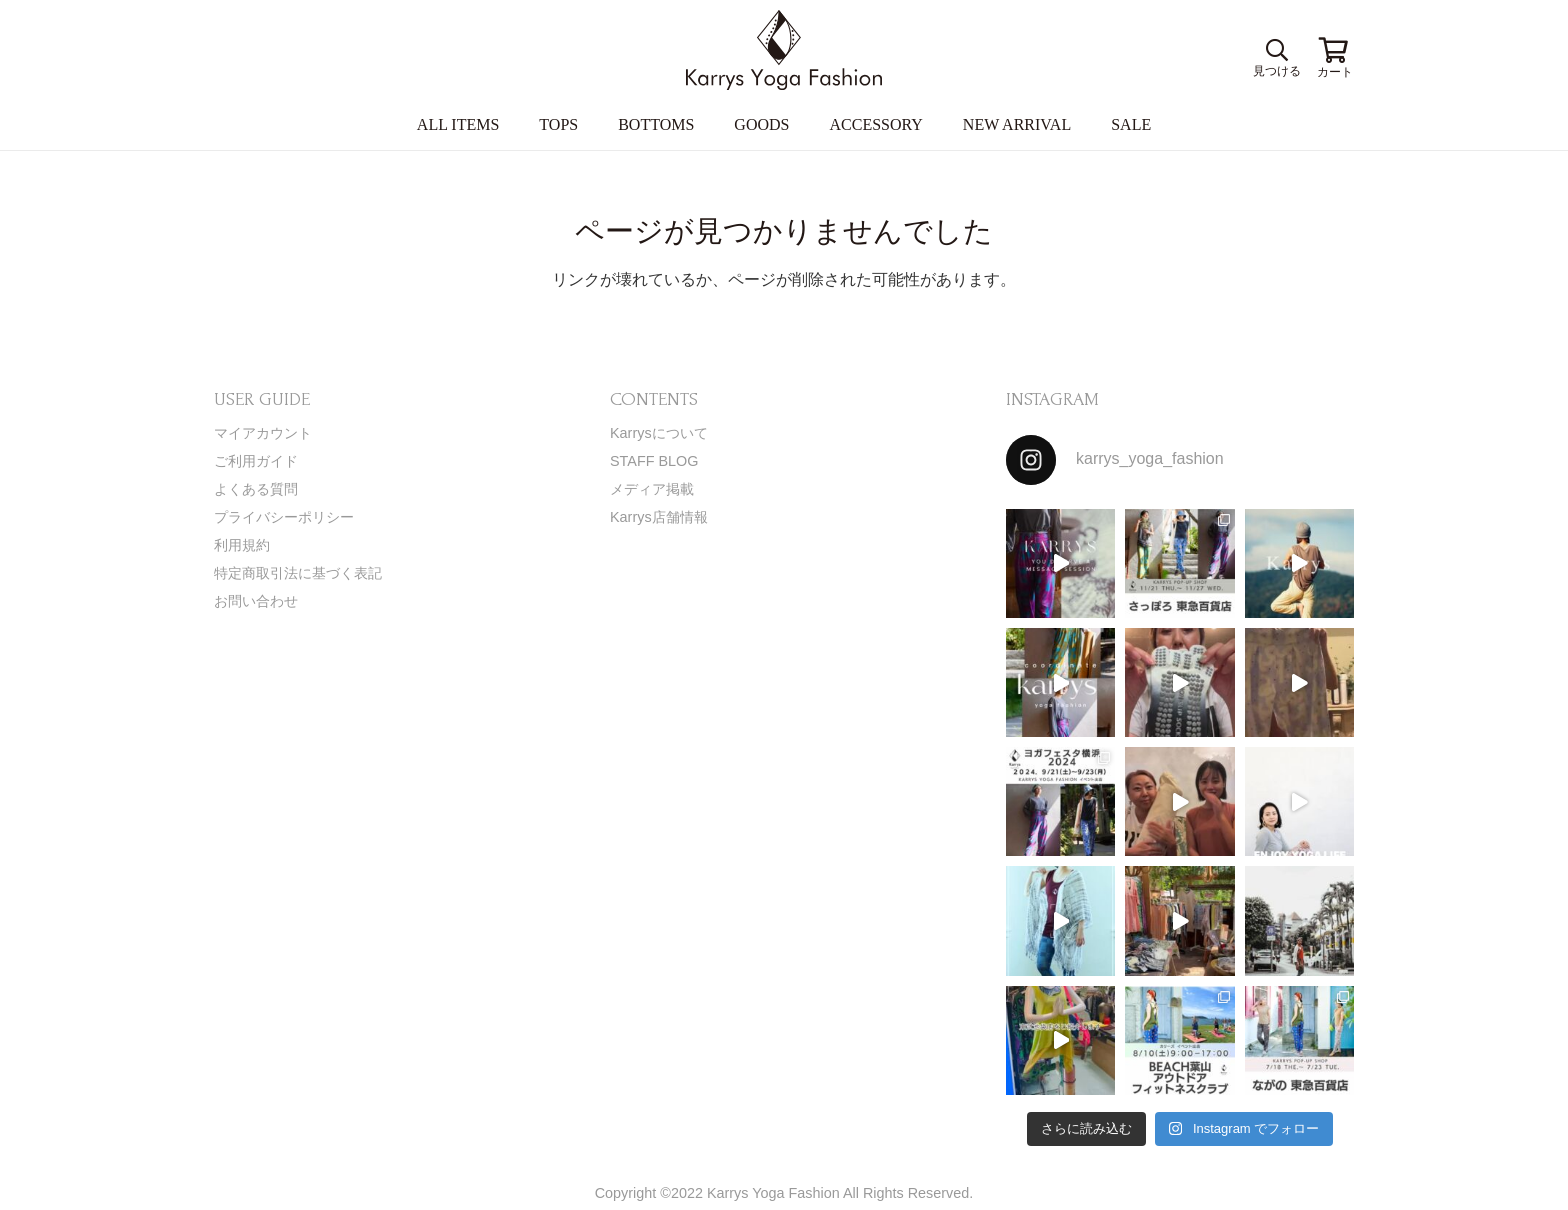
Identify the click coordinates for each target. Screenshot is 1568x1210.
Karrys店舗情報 (659, 517)
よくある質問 (256, 489)
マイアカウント (263, 433)
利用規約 (242, 545)
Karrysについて (659, 433)
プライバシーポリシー (284, 517)
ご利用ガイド (256, 461)
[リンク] (784, 50)
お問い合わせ (256, 601)
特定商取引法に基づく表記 (298, 573)
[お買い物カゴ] (1334, 50)
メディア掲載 (652, 489)
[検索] (1274, 50)
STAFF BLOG (654, 461)
